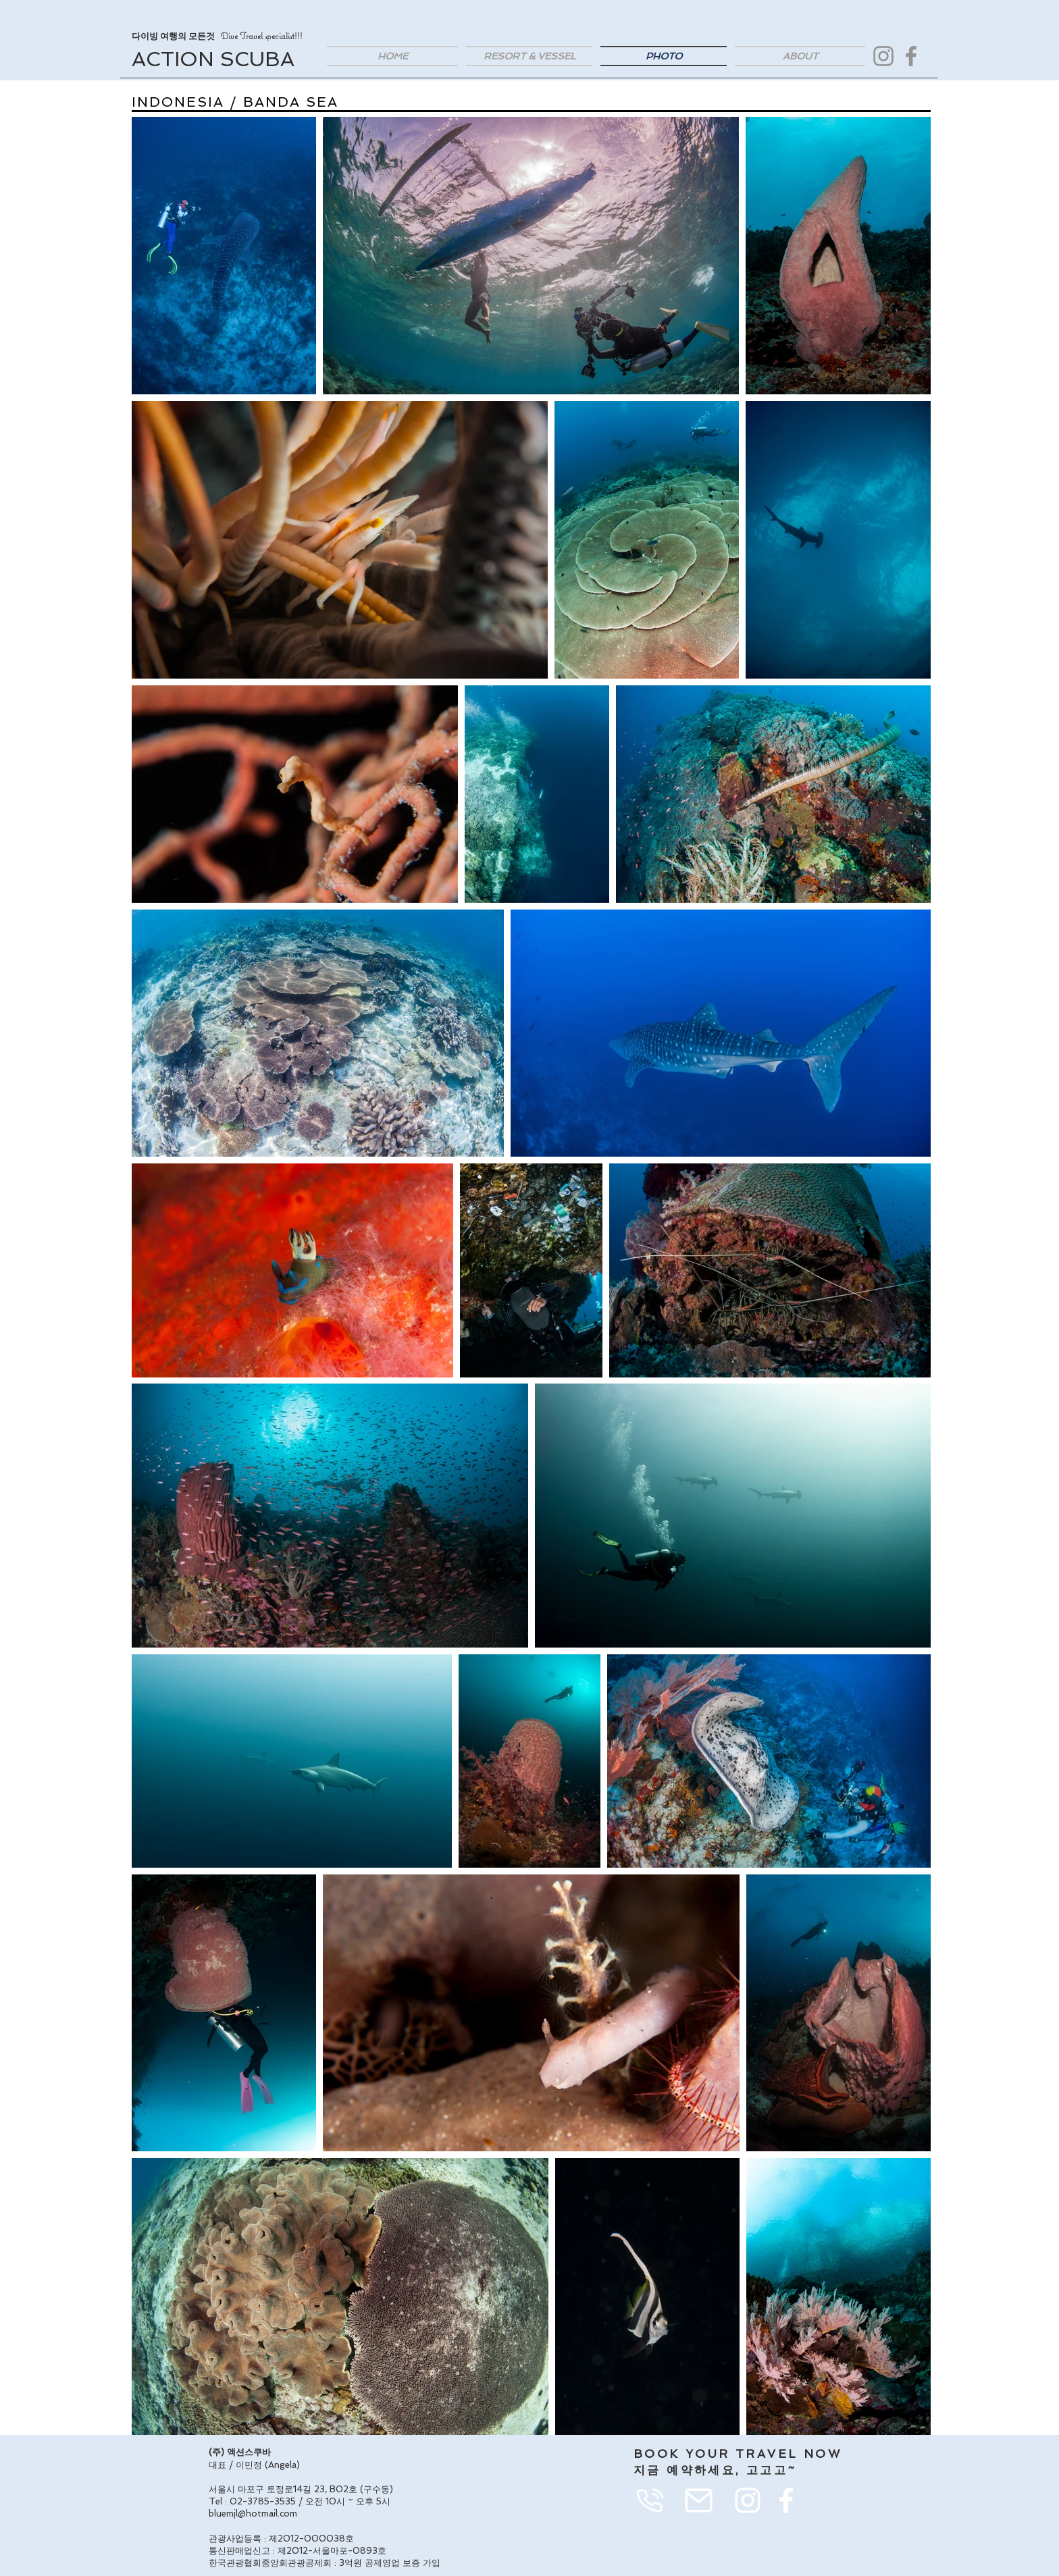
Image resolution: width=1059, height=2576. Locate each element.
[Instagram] (883, 56)
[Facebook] (911, 56)
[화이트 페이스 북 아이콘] (786, 2500)
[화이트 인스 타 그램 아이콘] (748, 2500)
